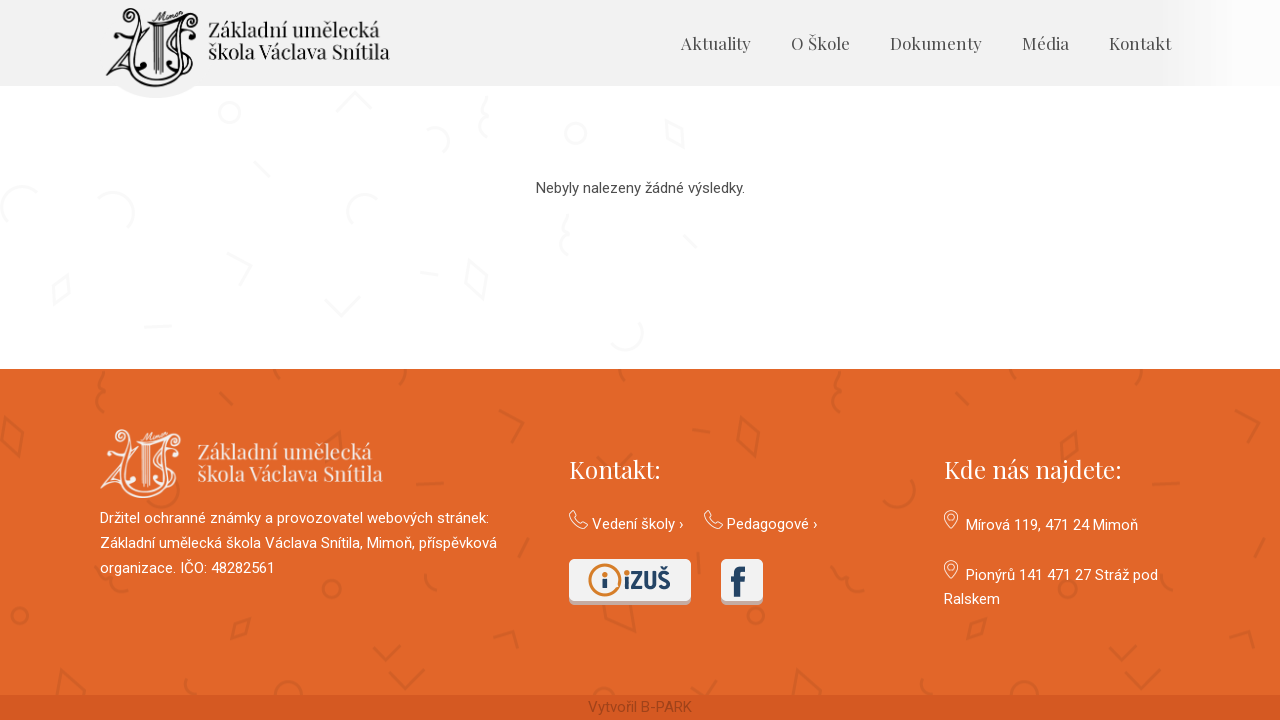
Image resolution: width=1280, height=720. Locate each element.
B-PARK (666, 707)
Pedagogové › (772, 524)
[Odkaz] (245, 53)
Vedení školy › (638, 524)
